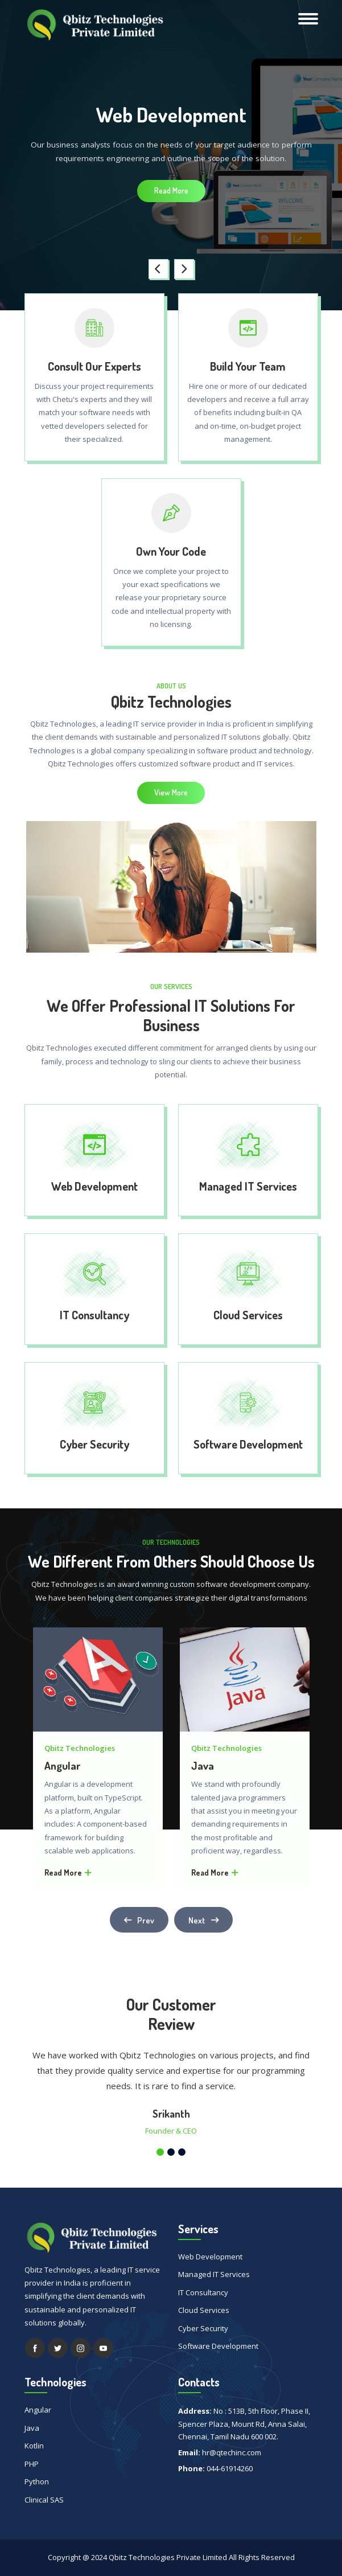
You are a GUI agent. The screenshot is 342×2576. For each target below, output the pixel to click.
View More (171, 792)
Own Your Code (171, 551)
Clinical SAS (44, 2500)
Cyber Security (94, 1444)
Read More (171, 190)
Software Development (248, 1444)
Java (202, 1766)
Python (36, 2481)
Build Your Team (248, 366)
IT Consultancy (94, 1315)
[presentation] (158, 269)
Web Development (94, 1186)
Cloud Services (248, 1315)
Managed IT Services (248, 1186)
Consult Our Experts (94, 366)
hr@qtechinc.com (231, 2452)
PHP (31, 2464)
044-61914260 (230, 2468)
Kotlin (34, 2445)
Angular (62, 1766)
